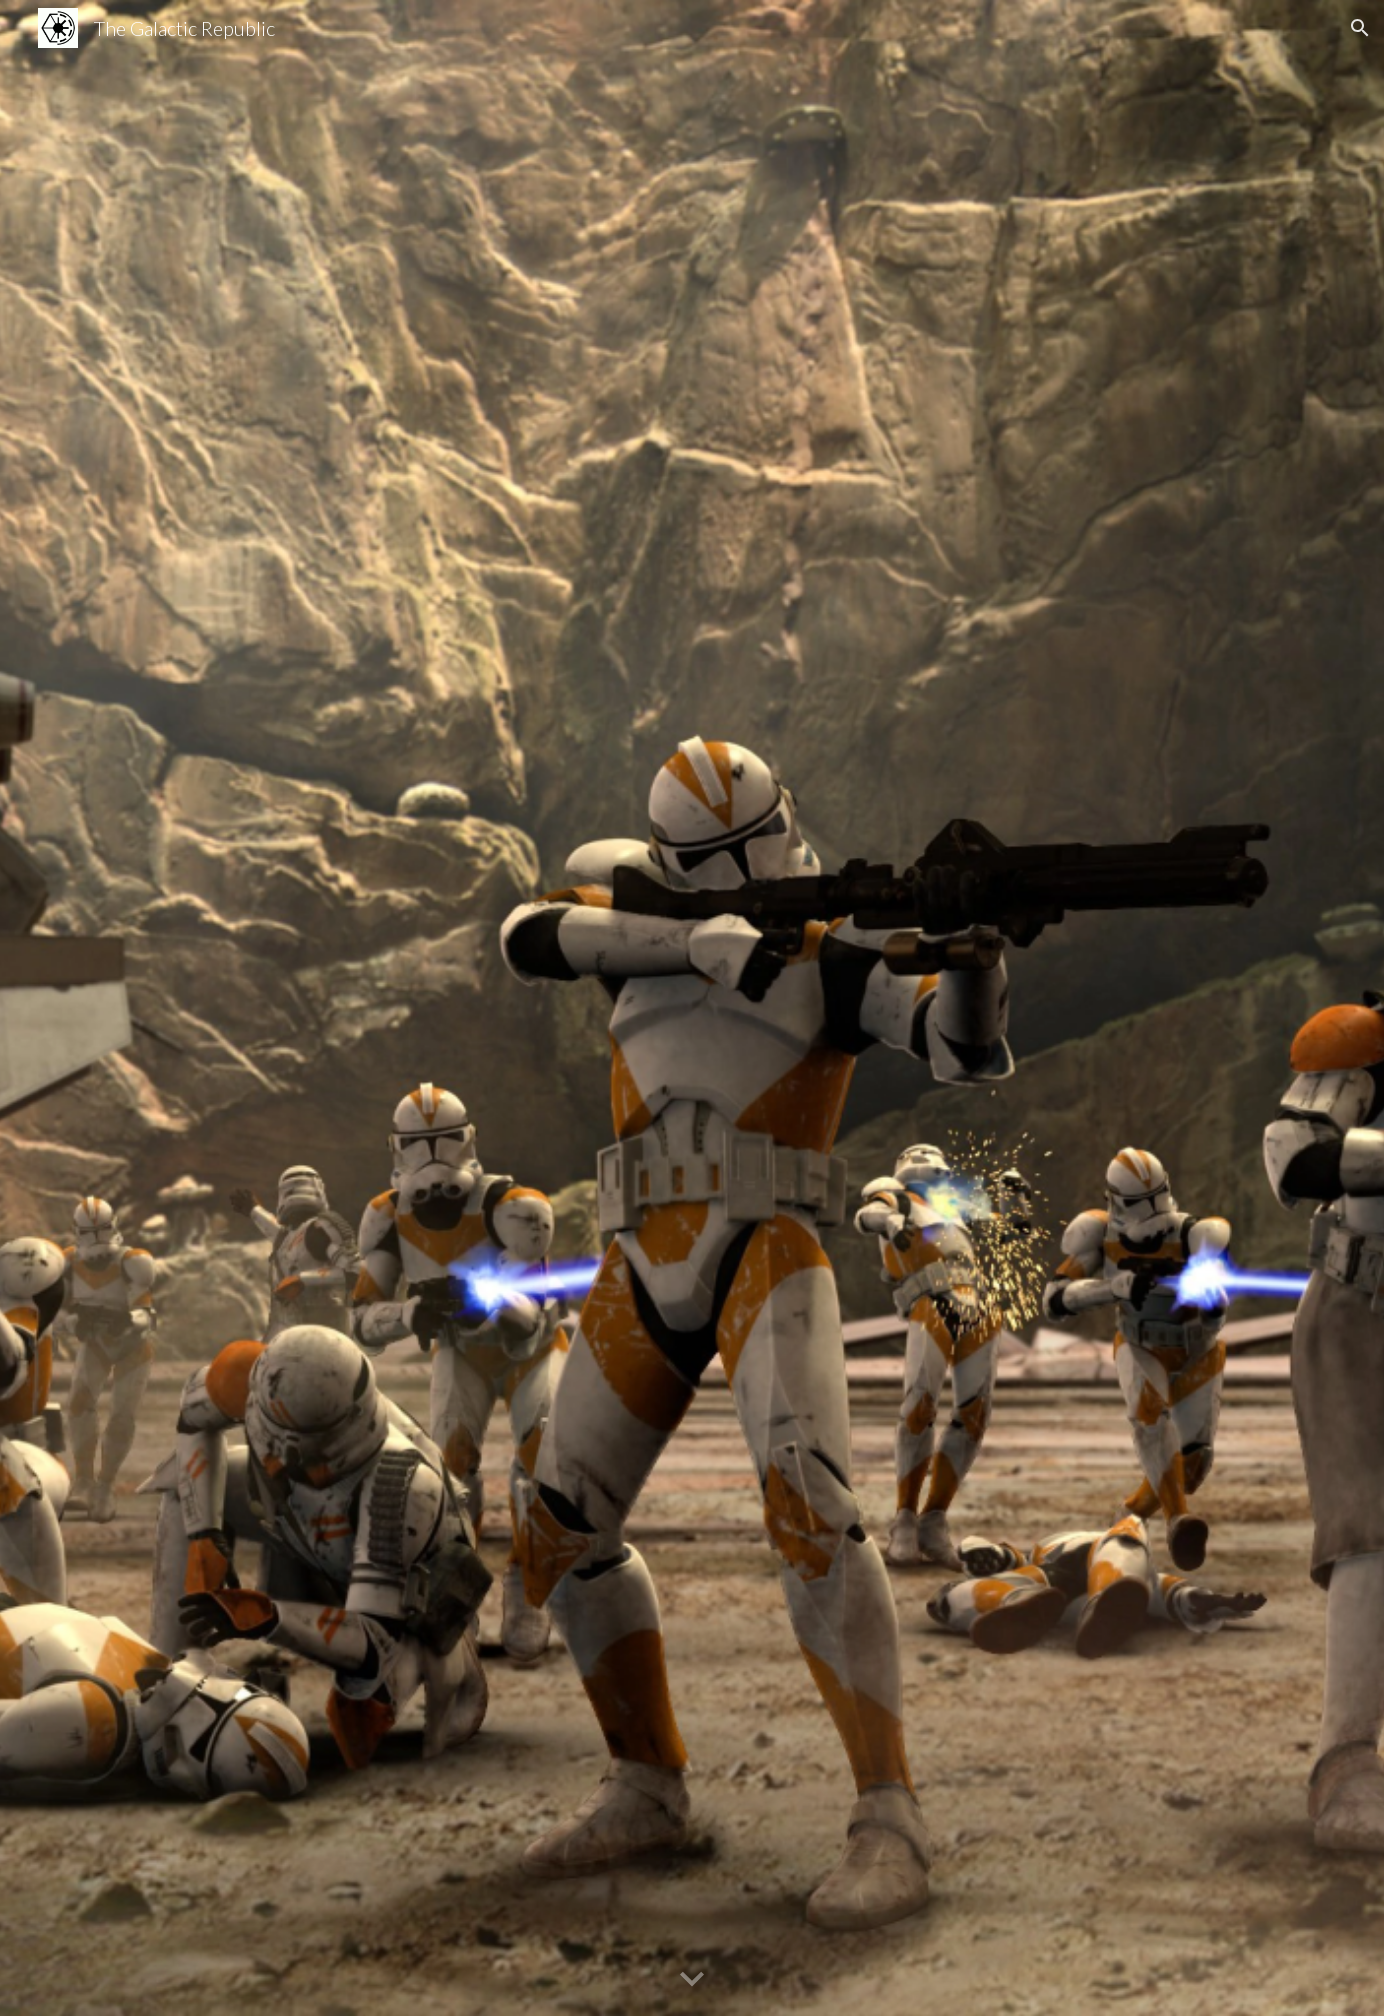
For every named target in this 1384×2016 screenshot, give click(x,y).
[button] (1360, 28)
